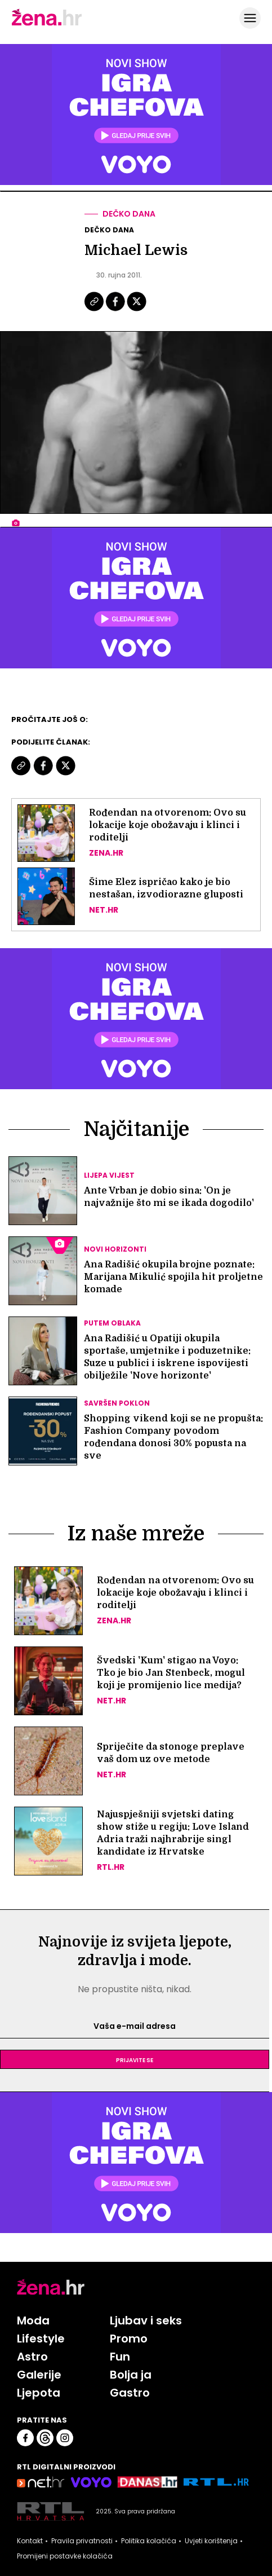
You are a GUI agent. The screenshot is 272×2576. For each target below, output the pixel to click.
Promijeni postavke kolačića (65, 2556)
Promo (129, 2338)
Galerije (39, 2375)
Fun (120, 2356)
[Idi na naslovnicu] (46, 24)
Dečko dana (128, 213)
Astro (32, 2356)
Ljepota (38, 2393)
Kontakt (30, 2541)
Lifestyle (41, 2338)
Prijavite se (134, 2059)
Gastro (130, 2393)
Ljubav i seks (146, 2320)
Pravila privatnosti (82, 2541)
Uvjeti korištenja (211, 2541)
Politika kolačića (148, 2541)
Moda (33, 2320)
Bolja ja (130, 2375)
